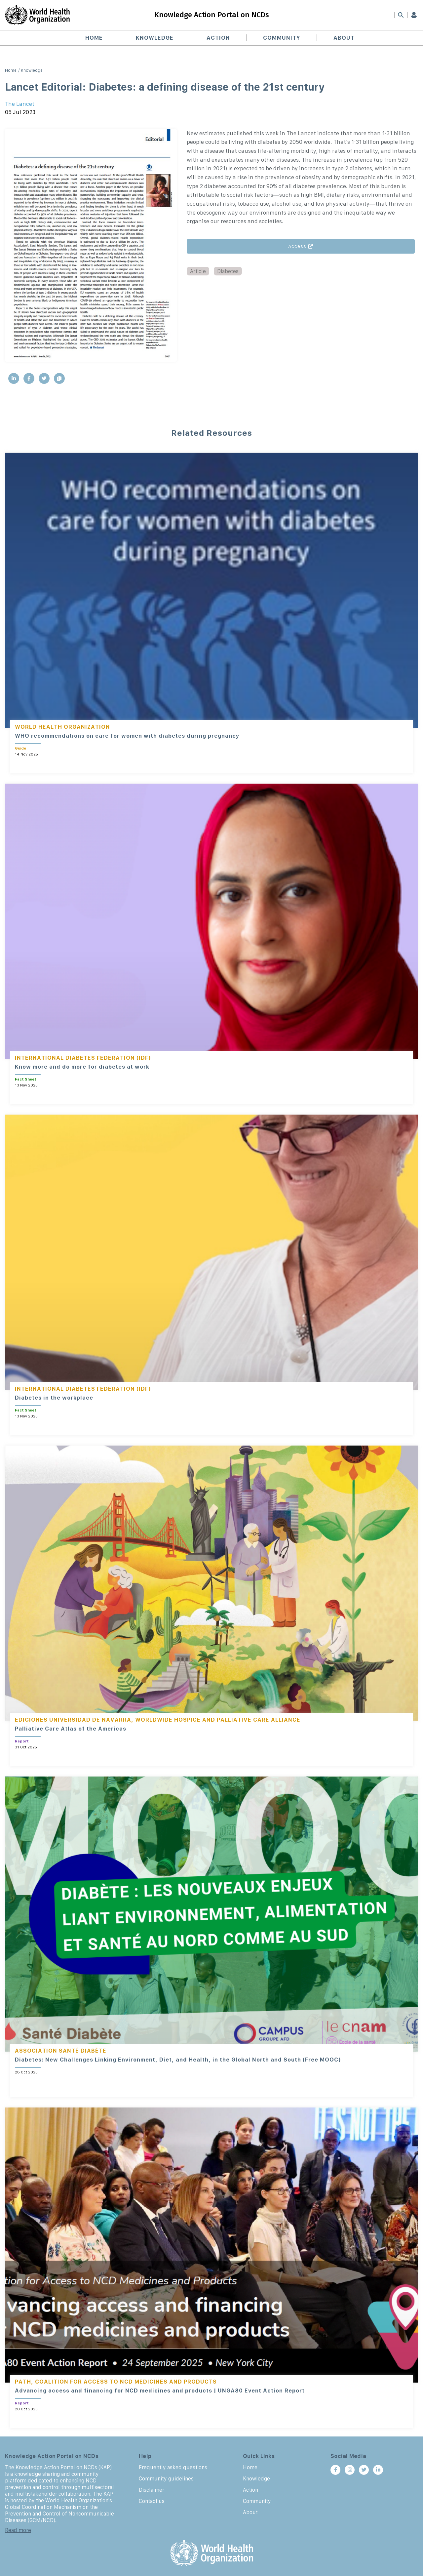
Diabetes (228, 271)
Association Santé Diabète (60, 2051)
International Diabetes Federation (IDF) (83, 1058)
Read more (18, 2530)
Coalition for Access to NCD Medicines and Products (126, 2382)
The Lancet (19, 104)
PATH (23, 2382)
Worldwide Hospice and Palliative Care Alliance (217, 1720)
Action (218, 38)
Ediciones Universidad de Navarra (73, 1720)
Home (94, 38)
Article (198, 271)
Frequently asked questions (173, 2467)
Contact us (152, 2501)
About (344, 38)
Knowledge (154, 38)
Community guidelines (166, 2478)
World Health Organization (62, 727)
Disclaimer (151, 2490)
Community (281, 38)
